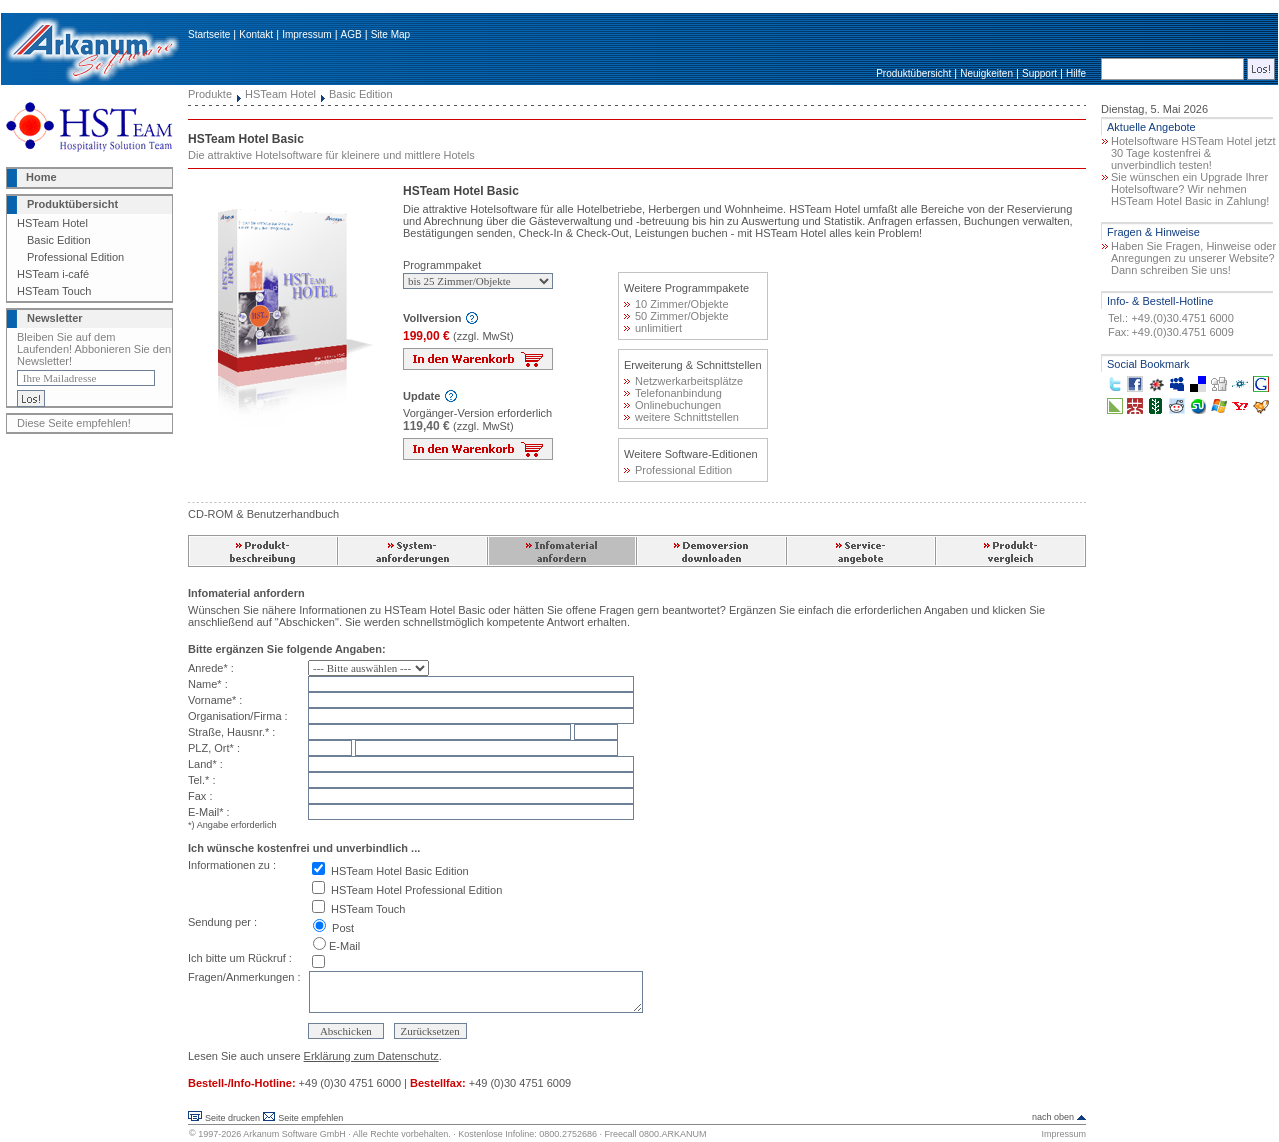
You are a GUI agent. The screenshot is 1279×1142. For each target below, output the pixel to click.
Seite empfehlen (310, 1118)
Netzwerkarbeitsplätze (683, 381)
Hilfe (1076, 73)
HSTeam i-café (53, 274)
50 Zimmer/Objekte (676, 316)
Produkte (210, 94)
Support (1039, 73)
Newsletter (55, 318)
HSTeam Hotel (52, 223)
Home (41, 177)
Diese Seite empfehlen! (74, 423)
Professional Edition (75, 257)
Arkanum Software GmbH (294, 1134)
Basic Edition (59, 240)
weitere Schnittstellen (681, 417)
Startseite (209, 34)
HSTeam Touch (54, 291)
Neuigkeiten (986, 73)
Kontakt (256, 34)
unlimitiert (653, 328)
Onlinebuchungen (672, 405)
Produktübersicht (913, 73)
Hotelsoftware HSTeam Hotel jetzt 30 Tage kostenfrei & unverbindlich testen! (1193, 153)
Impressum (306, 34)
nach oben (1053, 1117)
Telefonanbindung (673, 393)
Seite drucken (232, 1118)
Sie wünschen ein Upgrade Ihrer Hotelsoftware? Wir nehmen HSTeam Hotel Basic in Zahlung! (1190, 189)
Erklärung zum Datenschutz (371, 1056)
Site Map (390, 34)
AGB (351, 34)
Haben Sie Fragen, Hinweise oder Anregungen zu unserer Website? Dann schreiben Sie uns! (1193, 258)
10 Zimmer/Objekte (676, 304)
